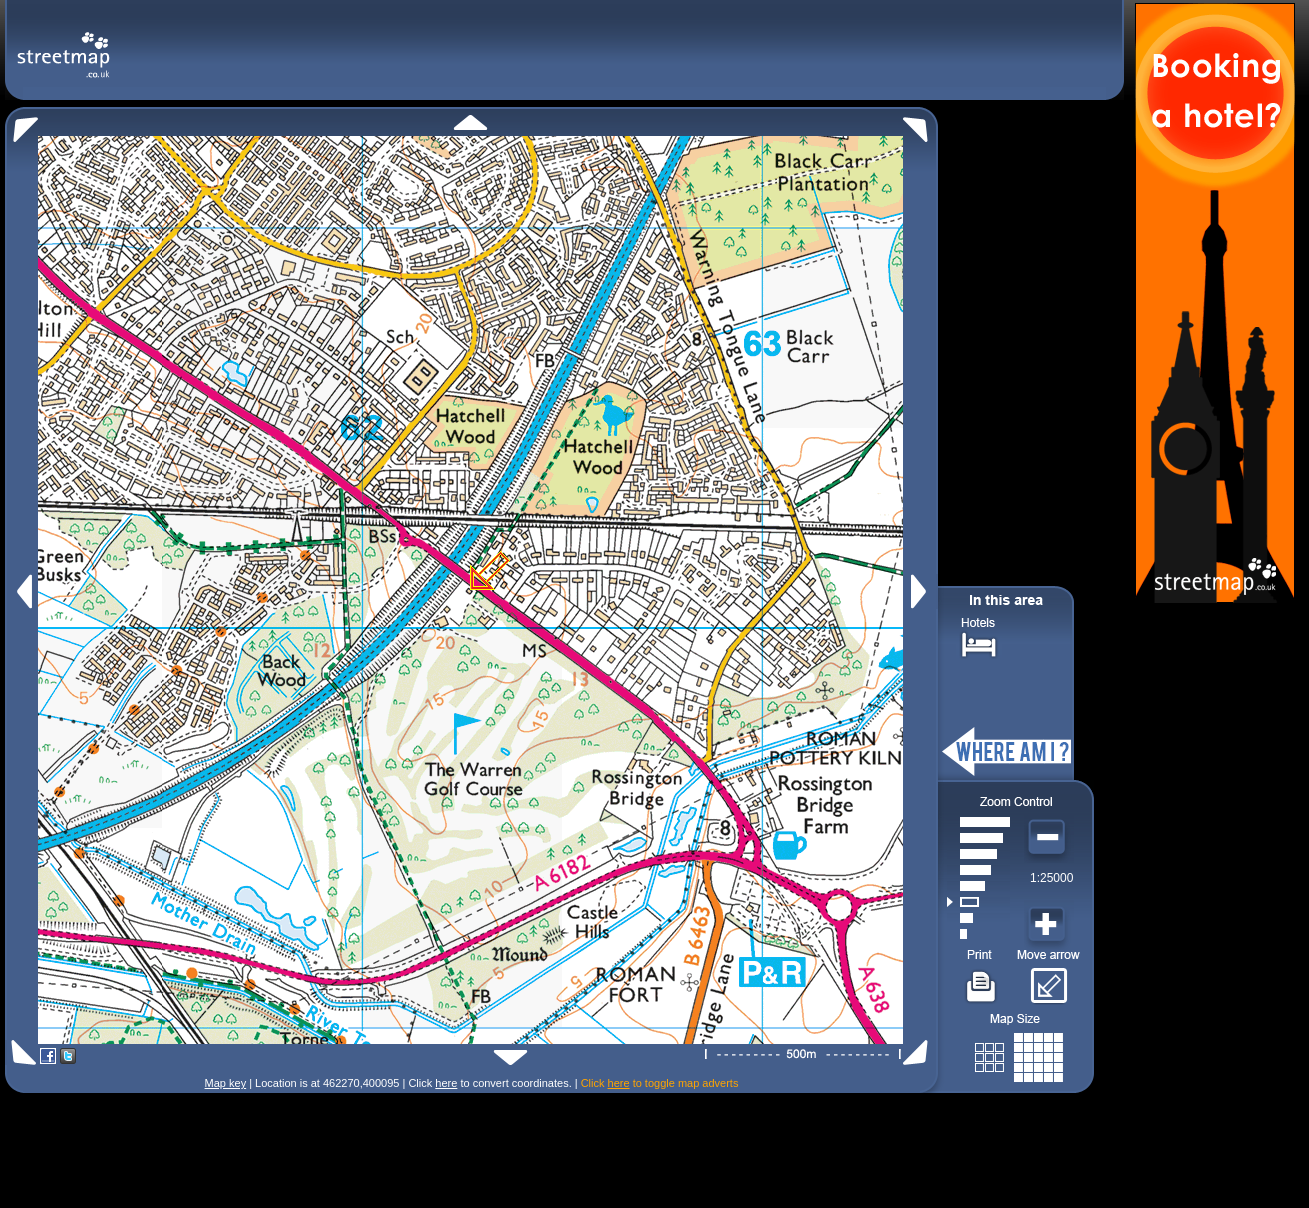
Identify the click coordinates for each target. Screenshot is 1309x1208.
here (446, 1083)
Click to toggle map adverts (660, 1083)
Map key (226, 1083)
